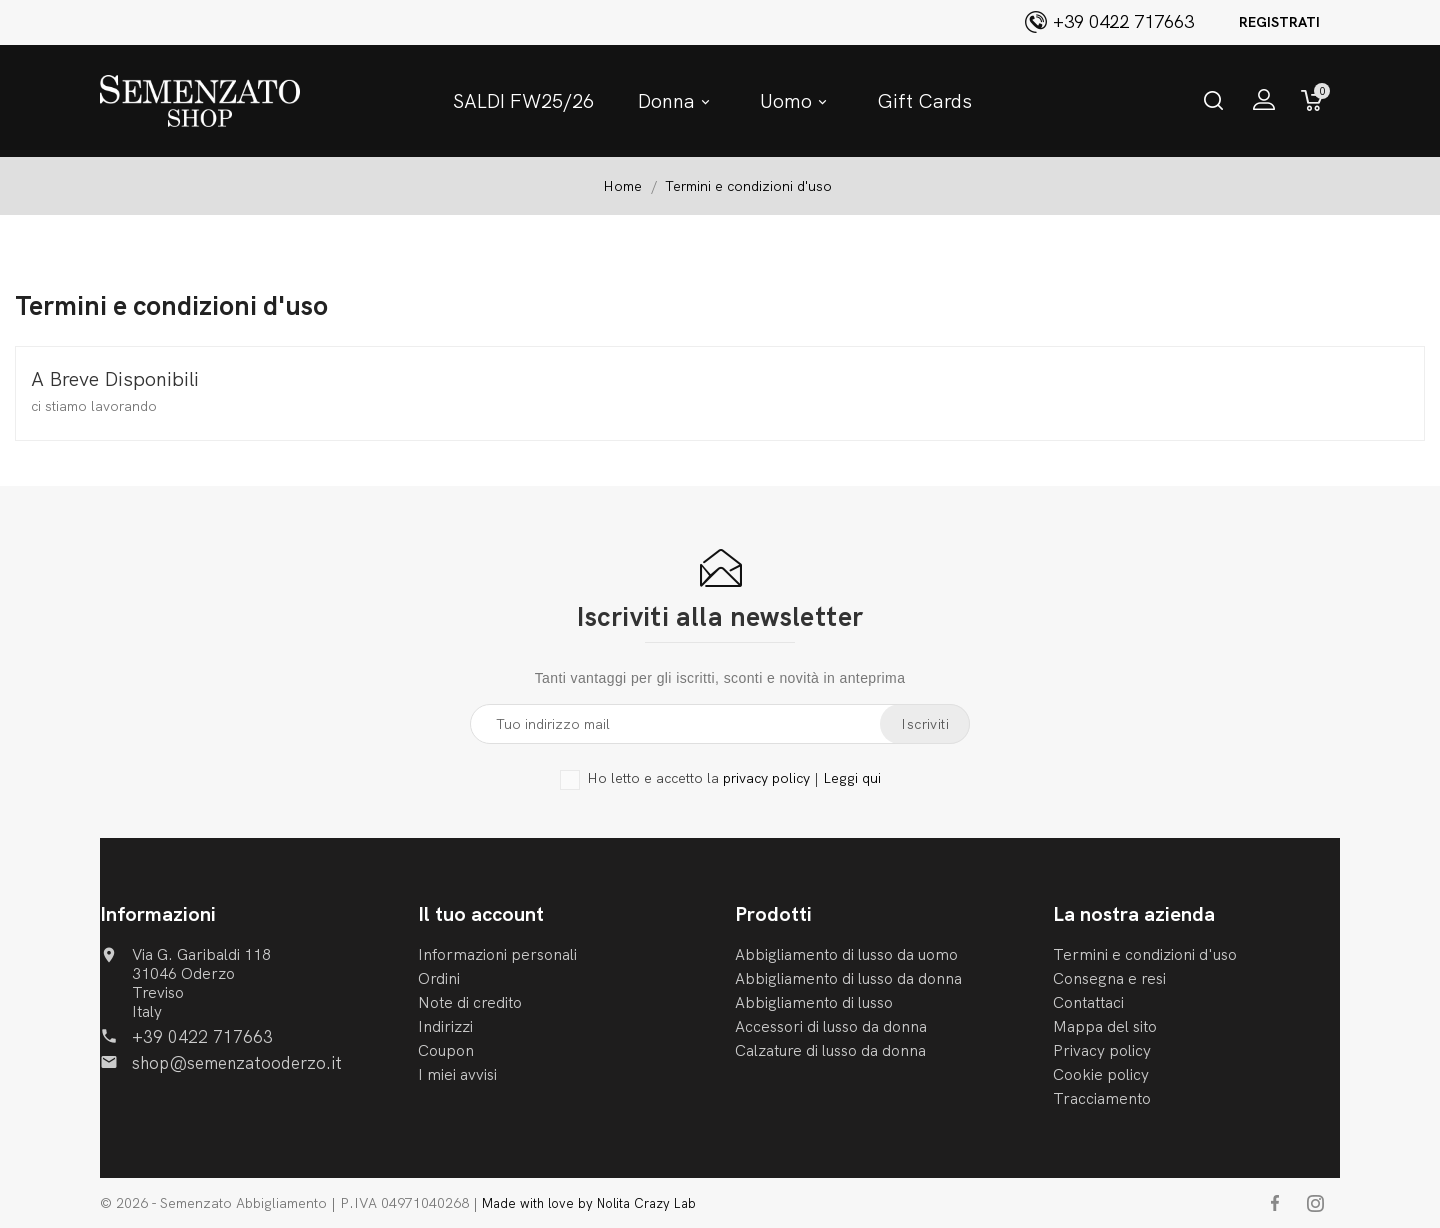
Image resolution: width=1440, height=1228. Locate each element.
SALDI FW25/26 (523, 100)
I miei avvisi (457, 1074)
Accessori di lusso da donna (831, 1026)
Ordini (439, 978)
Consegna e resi (1109, 978)
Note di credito (470, 1002)
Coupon (446, 1050)
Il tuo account (481, 913)
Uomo (796, 100)
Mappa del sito (1105, 1026)
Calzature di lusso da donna (830, 1050)
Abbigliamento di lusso (814, 1002)
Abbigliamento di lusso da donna (848, 978)
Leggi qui (852, 778)
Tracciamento (1102, 1098)
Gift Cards (924, 100)
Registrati (1279, 22)
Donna (677, 100)
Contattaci (1088, 1002)
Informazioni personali (497, 954)
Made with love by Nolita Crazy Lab (589, 1203)
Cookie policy (1101, 1074)
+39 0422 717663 (202, 1036)
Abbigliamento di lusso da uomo (846, 954)
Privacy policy (1102, 1050)
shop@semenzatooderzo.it (237, 1062)
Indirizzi (445, 1026)
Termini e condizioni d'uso (1145, 954)
